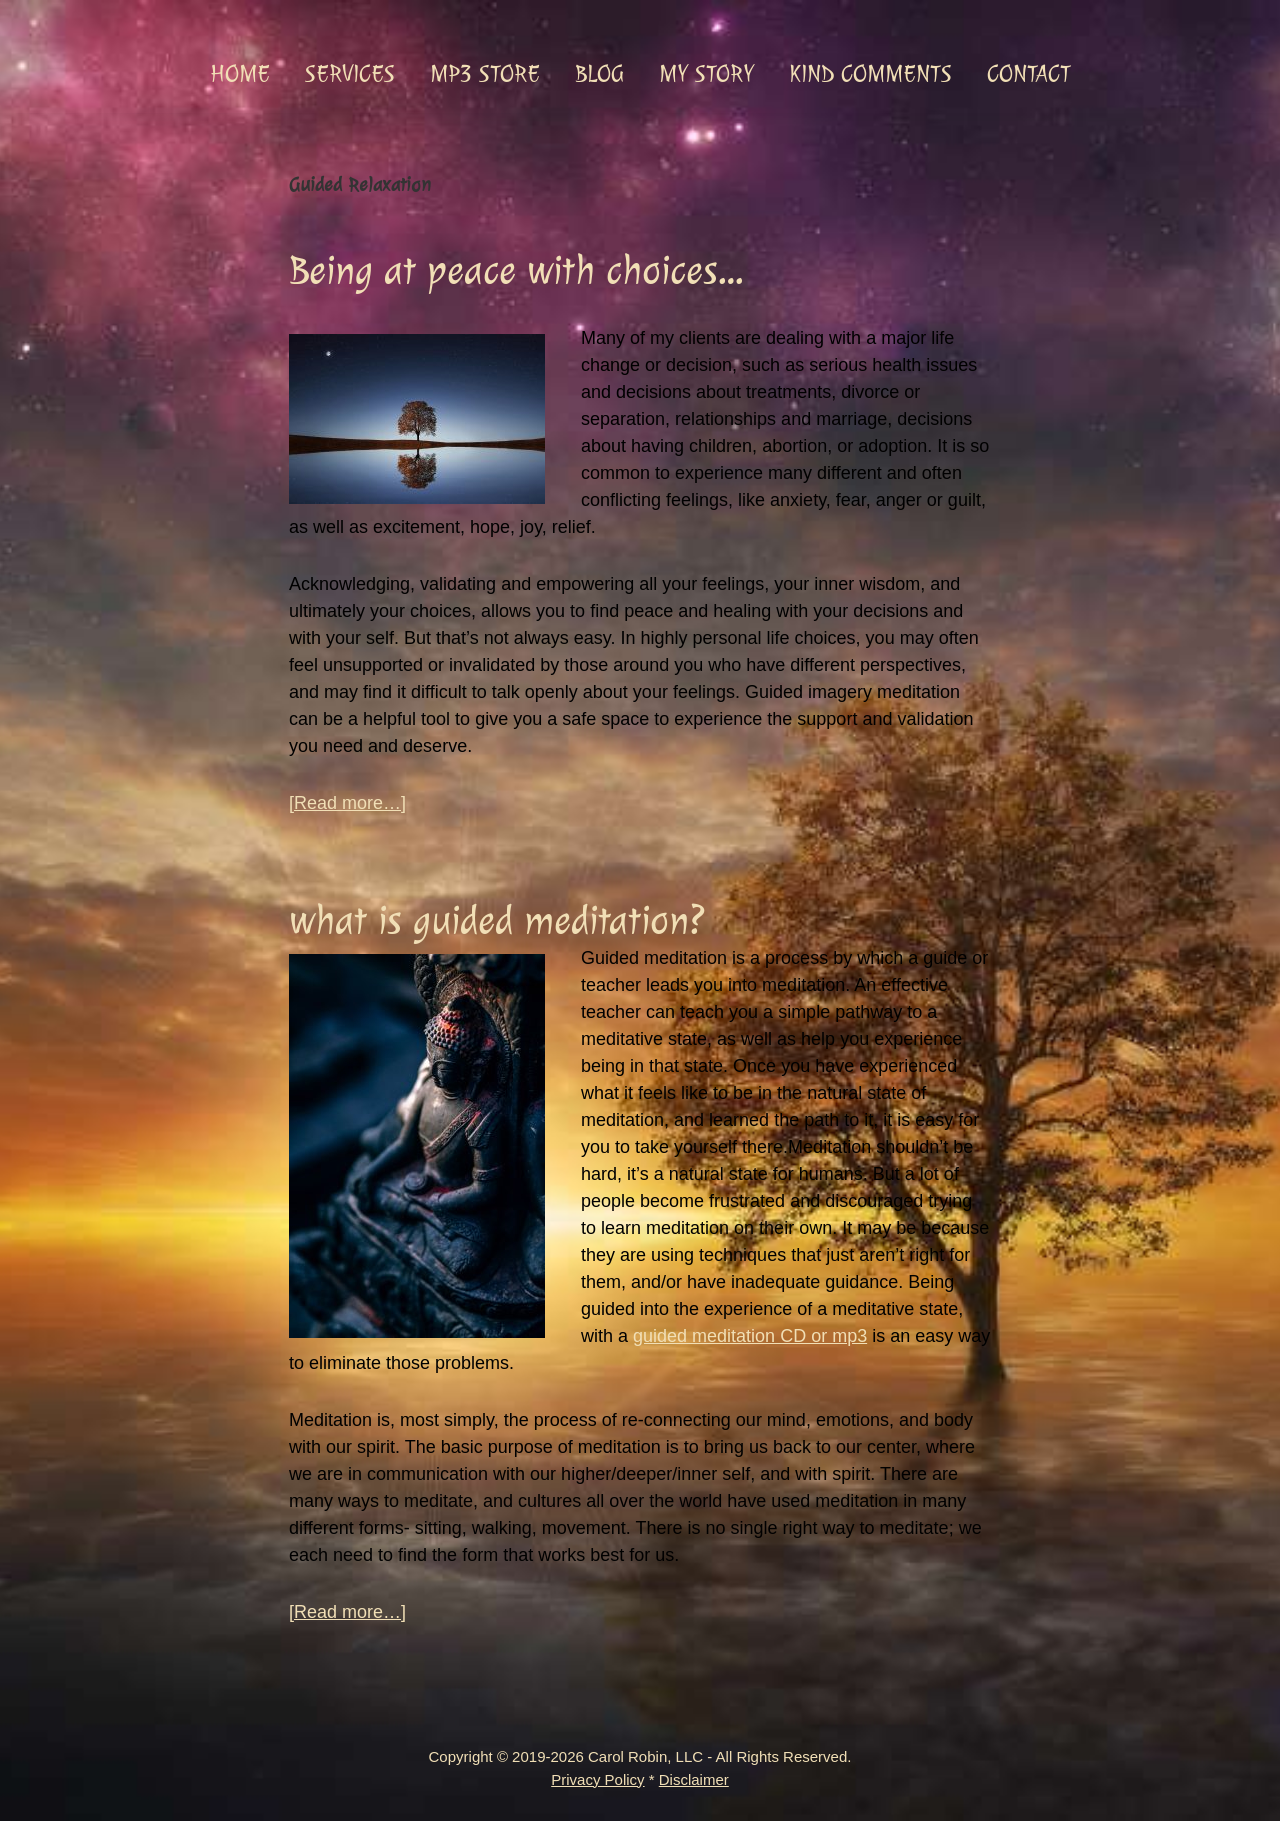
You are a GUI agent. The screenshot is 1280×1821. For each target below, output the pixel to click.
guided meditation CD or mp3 (750, 1336)
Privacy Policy (597, 1779)
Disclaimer (694, 1779)
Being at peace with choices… (516, 270)
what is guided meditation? (497, 920)
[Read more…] (347, 803)
